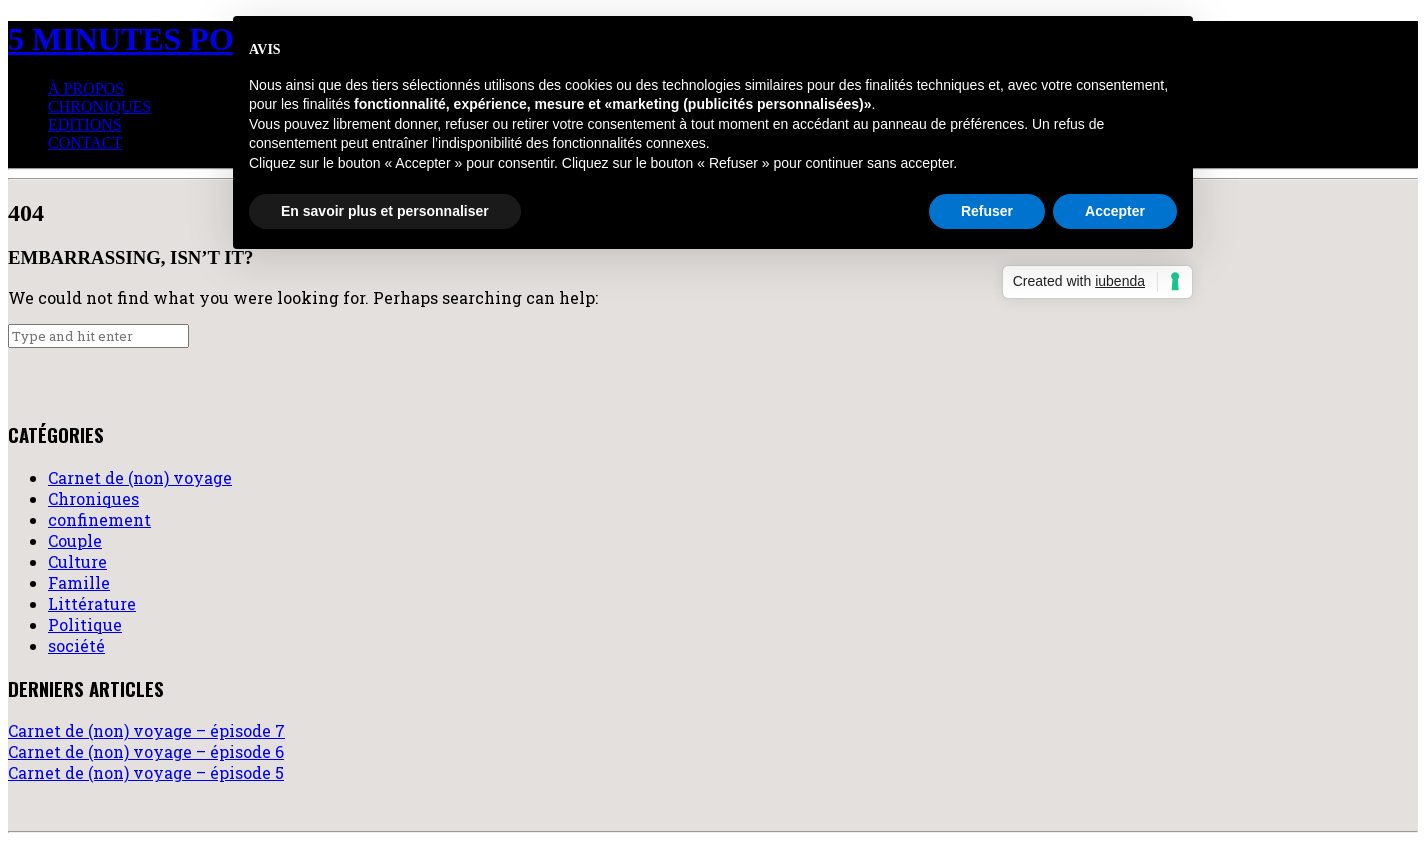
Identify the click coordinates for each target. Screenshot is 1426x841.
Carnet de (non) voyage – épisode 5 (146, 772)
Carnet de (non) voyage (140, 477)
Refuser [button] (987, 211)
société (76, 645)
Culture (77, 561)
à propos (86, 88)
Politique (85, 624)
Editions (85, 124)
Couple (75, 540)
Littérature (92, 603)
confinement (99, 519)
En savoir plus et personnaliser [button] (385, 211)
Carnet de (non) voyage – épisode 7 (146, 730)
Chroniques (99, 106)
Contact (85, 142)
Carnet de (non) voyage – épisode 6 (146, 751)
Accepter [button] (1115, 211)
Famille (79, 582)
